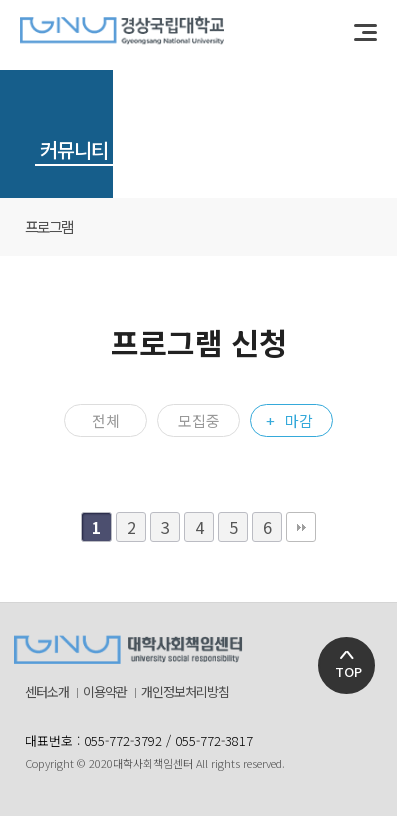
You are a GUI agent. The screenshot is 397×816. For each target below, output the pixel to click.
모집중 (199, 420)
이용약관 (105, 692)
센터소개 (47, 692)
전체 (106, 420)
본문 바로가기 (0, 0)
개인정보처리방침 (185, 692)
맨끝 (301, 527)
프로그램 (49, 226)
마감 (299, 420)
